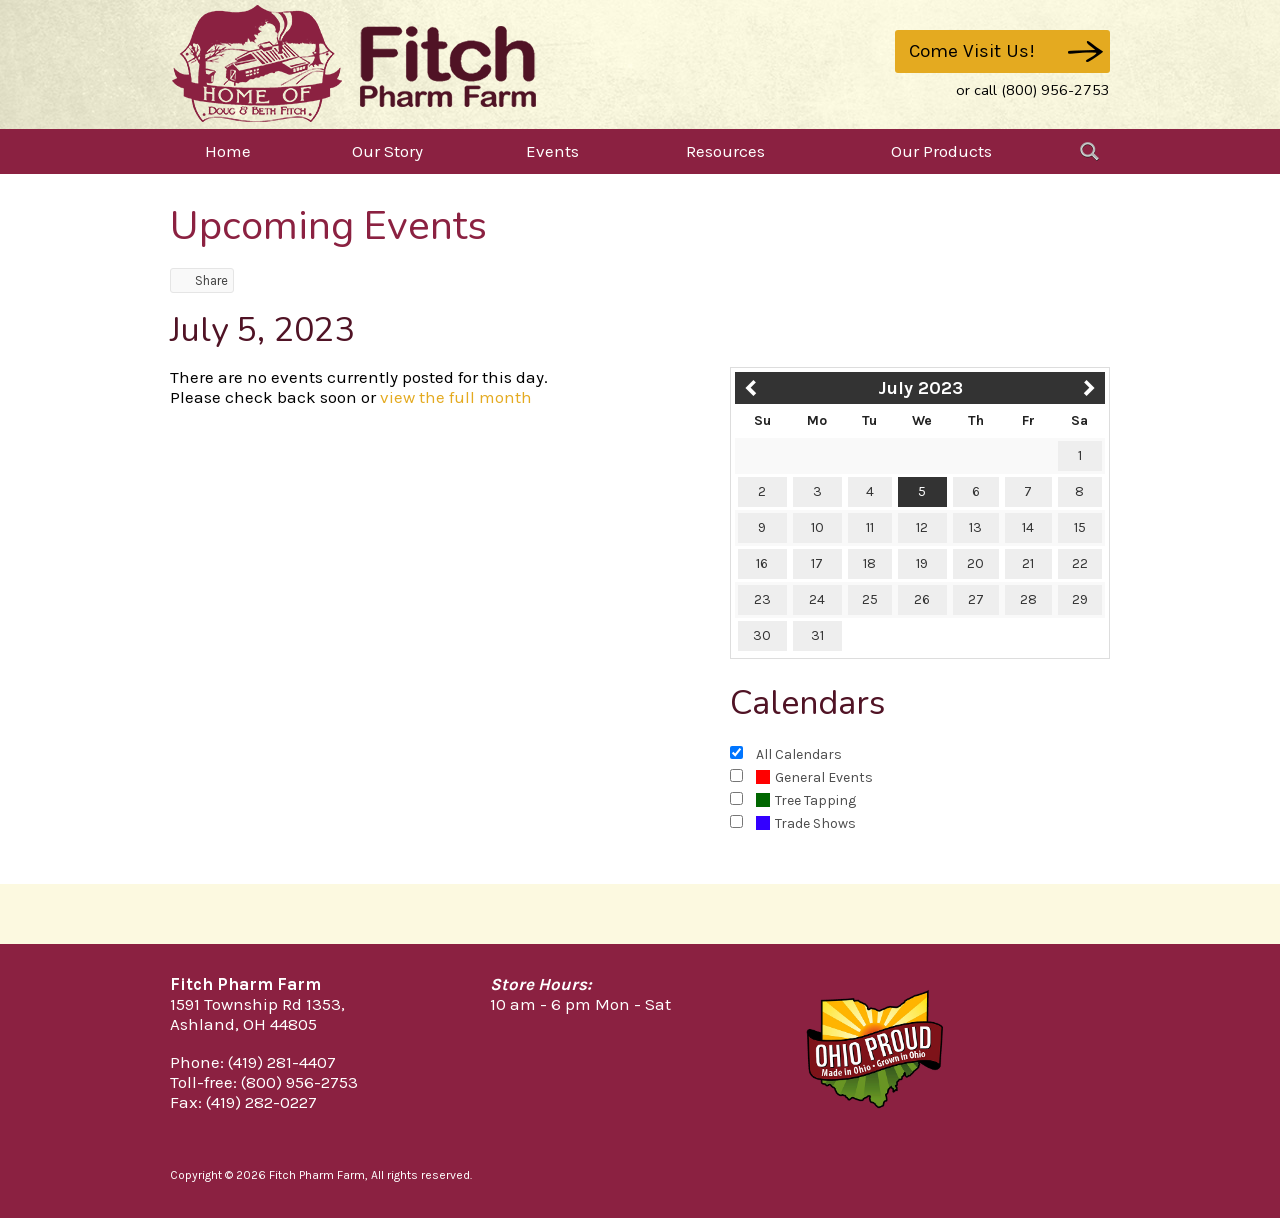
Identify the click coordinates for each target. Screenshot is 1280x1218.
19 (922, 563)
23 (762, 599)
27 (976, 599)
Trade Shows (806, 823)
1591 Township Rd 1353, (257, 1004)
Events (552, 151)
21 (1028, 563)
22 (1080, 563)
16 (762, 563)
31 (817, 635)
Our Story (387, 151)
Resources (725, 151)
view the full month (456, 397)
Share (202, 280)
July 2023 (920, 388)
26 (922, 599)
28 (1028, 599)
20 (975, 563)
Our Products (941, 151)
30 (762, 635)
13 (975, 527)
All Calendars (799, 754)
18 (869, 563)
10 (817, 527)
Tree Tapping (806, 800)
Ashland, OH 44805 (243, 1024)
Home (228, 151)
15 (1080, 527)
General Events (814, 777)
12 (922, 527)
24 (817, 599)
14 (1028, 527)
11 (870, 527)
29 (1080, 599)
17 (817, 563)
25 (870, 599)
